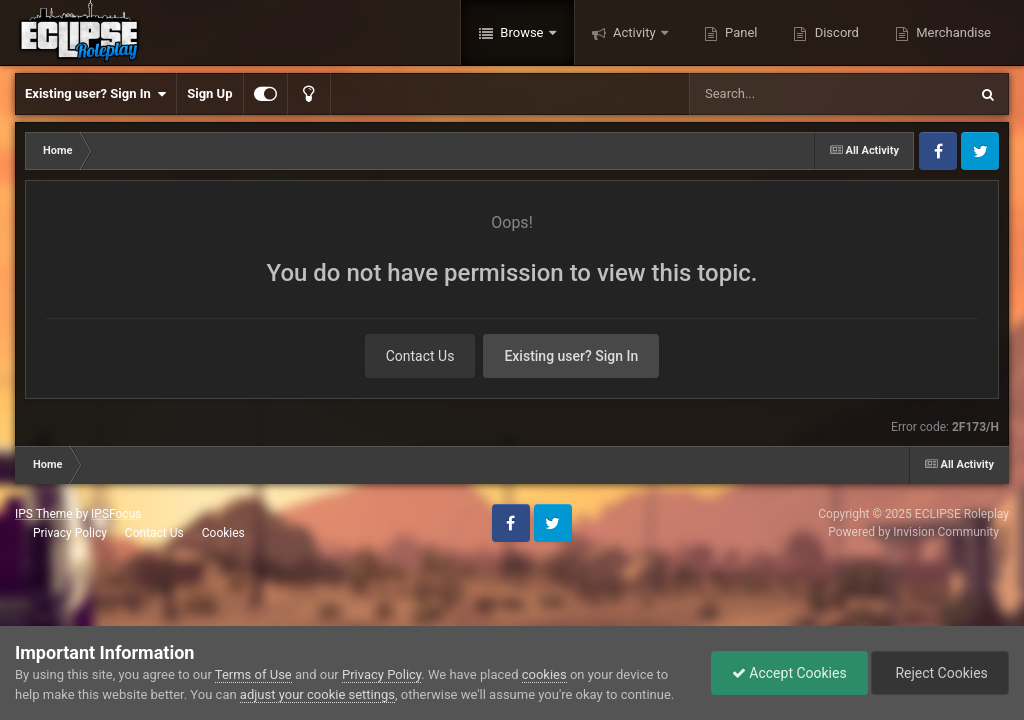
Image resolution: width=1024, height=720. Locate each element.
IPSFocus (116, 514)
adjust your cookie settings (317, 694)
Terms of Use (253, 674)
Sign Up (209, 93)
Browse (522, 32)
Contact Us (420, 356)
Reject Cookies (940, 673)
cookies (544, 674)
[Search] (778, 94)
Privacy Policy (70, 533)
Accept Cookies (789, 673)
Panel (740, 32)
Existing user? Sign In (95, 94)
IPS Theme (44, 514)
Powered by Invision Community (913, 532)
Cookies (223, 533)
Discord (834, 32)
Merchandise (952, 32)
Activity (634, 32)
